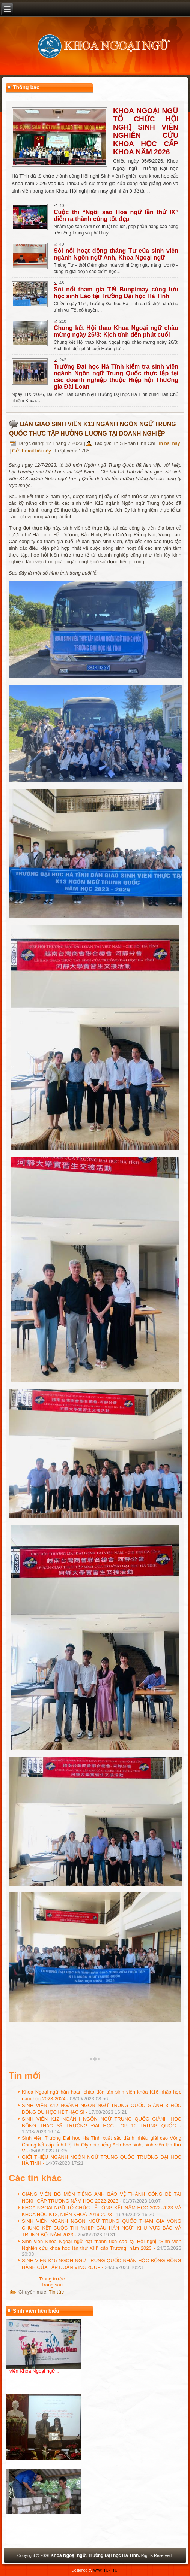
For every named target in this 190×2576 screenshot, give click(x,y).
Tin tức (56, 2292)
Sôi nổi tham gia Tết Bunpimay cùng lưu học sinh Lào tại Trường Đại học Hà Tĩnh (116, 292)
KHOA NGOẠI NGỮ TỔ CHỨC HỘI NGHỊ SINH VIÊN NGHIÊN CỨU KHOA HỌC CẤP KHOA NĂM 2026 (145, 131)
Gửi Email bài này (32, 451)
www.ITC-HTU (105, 2570)
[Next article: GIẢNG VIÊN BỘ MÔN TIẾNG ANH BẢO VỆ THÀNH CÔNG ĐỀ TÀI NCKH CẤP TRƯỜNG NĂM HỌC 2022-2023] (52, 2285)
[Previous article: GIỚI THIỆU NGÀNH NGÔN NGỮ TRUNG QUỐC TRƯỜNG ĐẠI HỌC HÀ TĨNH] (52, 2279)
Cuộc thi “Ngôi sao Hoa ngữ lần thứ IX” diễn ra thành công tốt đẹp (116, 215)
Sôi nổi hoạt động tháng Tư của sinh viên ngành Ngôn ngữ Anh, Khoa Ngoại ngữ (116, 254)
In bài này (169, 443)
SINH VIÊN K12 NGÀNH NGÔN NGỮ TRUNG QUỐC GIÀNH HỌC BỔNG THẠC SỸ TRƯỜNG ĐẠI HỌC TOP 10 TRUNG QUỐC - (101, 2125)
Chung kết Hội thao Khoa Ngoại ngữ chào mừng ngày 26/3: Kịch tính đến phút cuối (116, 331)
